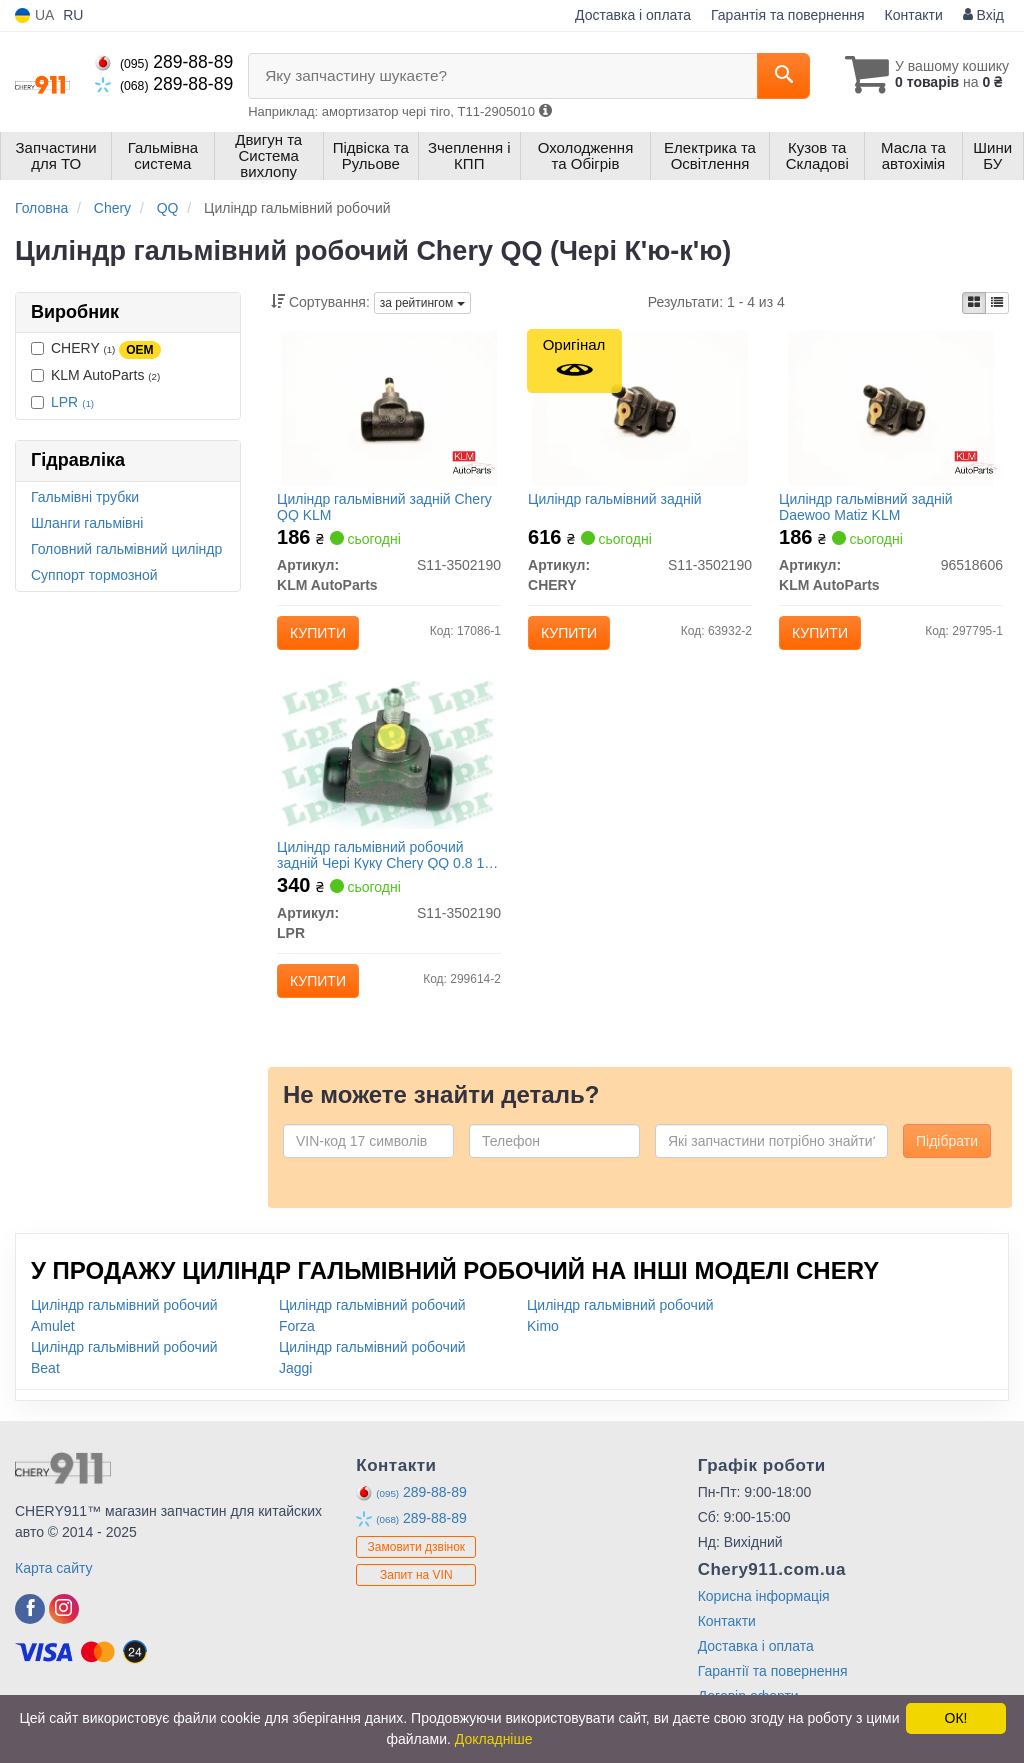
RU (73, 15)
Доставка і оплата (633, 15)
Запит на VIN (416, 1600)
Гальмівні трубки (85, 497)
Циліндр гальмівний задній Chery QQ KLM (389, 510)
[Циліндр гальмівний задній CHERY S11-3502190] (640, 411)
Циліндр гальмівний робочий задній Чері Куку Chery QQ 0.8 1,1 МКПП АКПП (380, 871)
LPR (72, 402)
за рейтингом (422, 303)
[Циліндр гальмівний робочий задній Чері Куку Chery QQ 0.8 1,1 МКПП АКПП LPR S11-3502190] (389, 766)
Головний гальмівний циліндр (126, 549)
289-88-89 (164, 62)
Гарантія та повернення (788, 15)
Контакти (914, 15)
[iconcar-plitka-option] (974, 303)
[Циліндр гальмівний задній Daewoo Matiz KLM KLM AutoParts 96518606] (891, 411)
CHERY (96, 349)
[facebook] (30, 1633)
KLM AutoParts (95, 375)
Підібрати (947, 1165)
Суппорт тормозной (94, 575)
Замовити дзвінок (417, 1572)
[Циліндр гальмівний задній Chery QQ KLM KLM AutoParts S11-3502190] (389, 411)
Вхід (983, 15)
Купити (323, 637)
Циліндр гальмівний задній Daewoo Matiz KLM (871, 510)
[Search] (772, 76)
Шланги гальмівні (87, 523)
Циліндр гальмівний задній (620, 503)
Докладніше (494, 1739)
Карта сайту (54, 1592)
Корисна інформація (764, 1620)
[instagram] (64, 1633)
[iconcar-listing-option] (997, 303)
